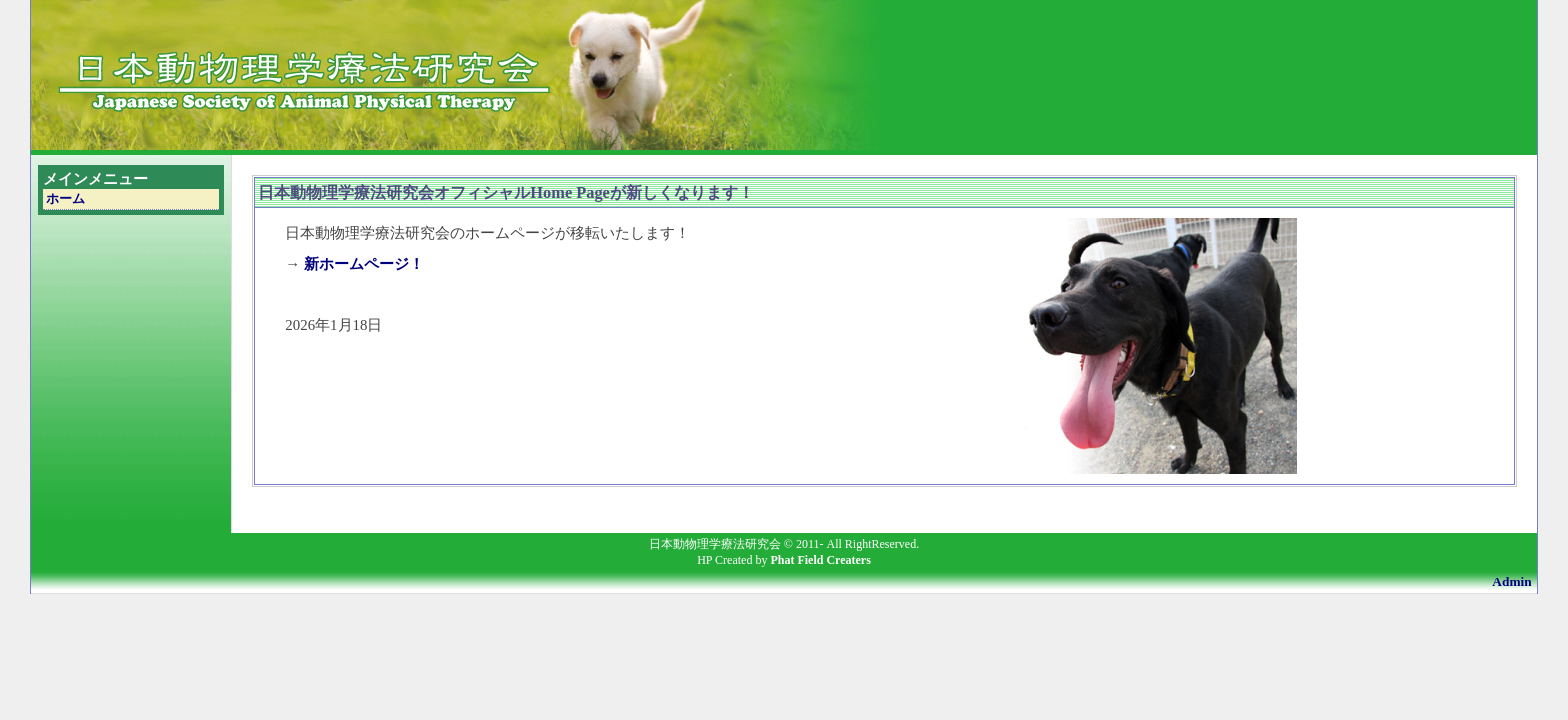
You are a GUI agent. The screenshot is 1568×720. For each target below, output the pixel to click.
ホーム (65, 198)
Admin (1511, 581)
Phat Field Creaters (820, 560)
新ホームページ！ (364, 264)
